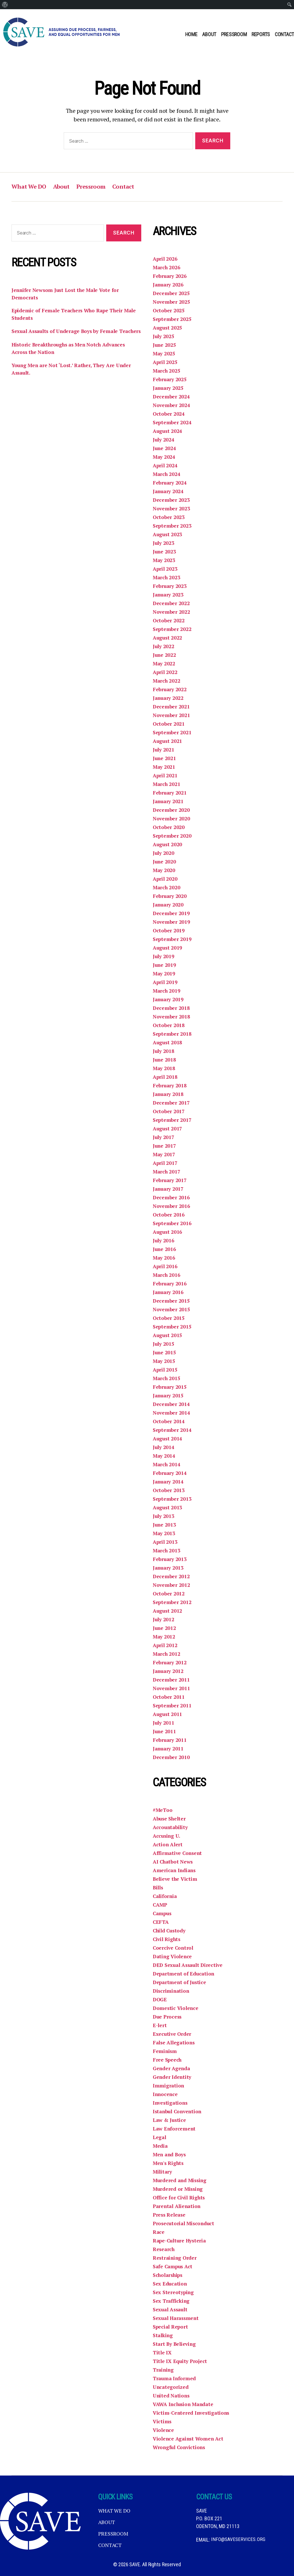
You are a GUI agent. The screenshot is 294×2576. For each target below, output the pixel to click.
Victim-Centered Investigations (192, 2413)
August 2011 (168, 1714)
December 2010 (171, 1757)
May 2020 (164, 870)
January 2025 (169, 388)
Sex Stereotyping (174, 2292)
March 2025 (167, 370)
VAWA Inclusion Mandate (184, 2404)
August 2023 (168, 534)
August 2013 (168, 1507)
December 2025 (171, 293)
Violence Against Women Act (189, 2438)
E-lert (160, 2025)
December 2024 (171, 396)
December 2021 (171, 706)
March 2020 (167, 887)
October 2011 (169, 1697)
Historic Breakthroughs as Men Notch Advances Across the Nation (71, 357)
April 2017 (165, 1163)
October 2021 (169, 723)
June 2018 (165, 1059)
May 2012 (164, 1636)
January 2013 (169, 1567)
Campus (163, 1913)
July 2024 (164, 439)
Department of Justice (180, 1982)
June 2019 (165, 965)
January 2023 (169, 594)
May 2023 (164, 560)
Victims (162, 2421)
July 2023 (164, 543)
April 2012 (165, 1645)
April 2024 (165, 465)
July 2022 (164, 646)
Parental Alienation (177, 2206)
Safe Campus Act (173, 2266)
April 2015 (165, 1369)
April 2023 (165, 568)
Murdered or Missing (178, 2189)
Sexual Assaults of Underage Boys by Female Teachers (66, 336)
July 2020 (164, 853)
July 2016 (164, 1240)
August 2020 (168, 844)
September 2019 (172, 939)
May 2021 (164, 767)
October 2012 (169, 1593)
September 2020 (172, 835)
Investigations (171, 2102)
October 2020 (169, 827)
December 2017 (171, 1102)
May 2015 (164, 1361)
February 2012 (170, 1662)
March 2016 (167, 1275)
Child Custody (170, 1930)
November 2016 (172, 1206)
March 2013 (167, 1550)
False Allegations (174, 2042)
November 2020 (172, 818)
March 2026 (167, 267)
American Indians (175, 1870)
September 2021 (172, 732)
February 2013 (170, 1559)
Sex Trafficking (172, 2301)
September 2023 (172, 525)
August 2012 (168, 1610)
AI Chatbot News (173, 1861)
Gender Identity (172, 2077)
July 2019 (164, 956)
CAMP (160, 1904)
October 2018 (169, 1025)
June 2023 (165, 551)
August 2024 (168, 431)
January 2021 (169, 801)
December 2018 (171, 1008)
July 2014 (164, 1447)
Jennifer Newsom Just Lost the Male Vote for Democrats (66, 294)
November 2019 (172, 922)
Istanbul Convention (178, 2111)
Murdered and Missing (181, 2180)
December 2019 (171, 913)
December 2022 (171, 603)
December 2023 (171, 500)
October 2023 (169, 517)
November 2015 (172, 1309)
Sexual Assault (171, 2309)
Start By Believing (175, 2344)
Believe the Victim (175, 1879)
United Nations (172, 2395)
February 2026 (170, 276)
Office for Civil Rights (179, 2197)
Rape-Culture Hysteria (180, 2240)
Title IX (162, 2352)
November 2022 (172, 612)
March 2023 (167, 577)
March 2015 (167, 1378)
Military (163, 2171)
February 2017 (170, 1180)
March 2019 (167, 990)
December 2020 (171, 810)
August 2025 (168, 327)
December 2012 (171, 1576)
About (209, 34)
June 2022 (165, 655)
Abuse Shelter (170, 1818)
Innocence (166, 2094)
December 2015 (171, 1300)
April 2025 (165, 362)
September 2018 (172, 1034)
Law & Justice (170, 2120)
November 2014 (172, 1412)
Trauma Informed (175, 2378)
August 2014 (168, 1438)
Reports (261, 34)
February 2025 (170, 379)
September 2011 (172, 1705)
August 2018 (168, 1042)
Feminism (165, 2051)
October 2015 (169, 1318)
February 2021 (170, 792)
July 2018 (164, 1051)
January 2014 (169, 1481)
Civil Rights (167, 1939)
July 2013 (164, 1516)
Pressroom (234, 34)
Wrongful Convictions (180, 2447)
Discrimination (171, 1991)
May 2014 (164, 1455)
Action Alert (168, 1844)
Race (159, 2232)
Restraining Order (175, 2258)
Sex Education (170, 2283)
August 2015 (168, 1335)
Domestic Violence (176, 2008)
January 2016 (169, 1292)
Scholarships (169, 2275)
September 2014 (172, 1430)
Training (164, 2369)
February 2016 (170, 1283)
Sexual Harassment (177, 2318)
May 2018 (164, 1068)
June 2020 (165, 861)
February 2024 (170, 482)
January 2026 (169, 284)
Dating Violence (173, 1956)
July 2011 (164, 1722)
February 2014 (170, 1473)
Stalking (163, 2335)
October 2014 (169, 1421)
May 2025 (164, 353)
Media (160, 2146)
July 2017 (164, 1137)
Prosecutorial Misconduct (184, 2223)
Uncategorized (171, 2387)
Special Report (171, 2326)
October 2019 (169, 930)
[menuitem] (5, 4)
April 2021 (165, 775)
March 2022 (167, 680)
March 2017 (167, 1171)
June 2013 (165, 1524)
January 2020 (169, 904)
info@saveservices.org (238, 2540)
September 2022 (172, 629)
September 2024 (172, 422)
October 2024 (169, 413)
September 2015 (172, 1326)
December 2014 (171, 1404)
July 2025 (164, 336)
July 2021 (164, 749)
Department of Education (184, 1973)
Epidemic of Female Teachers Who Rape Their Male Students (75, 315)
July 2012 (164, 1619)
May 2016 (164, 1257)
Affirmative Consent (178, 1853)
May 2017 (164, 1154)
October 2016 (169, 1214)
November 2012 (172, 1585)
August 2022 (168, 637)
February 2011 (170, 1740)
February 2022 (170, 689)
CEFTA (161, 1922)
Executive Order (172, 2034)
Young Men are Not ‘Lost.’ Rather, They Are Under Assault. (73, 379)
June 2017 (165, 1145)
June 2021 (165, 758)
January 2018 (169, 1094)
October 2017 (169, 1111)
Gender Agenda (172, 2068)
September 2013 (172, 1499)
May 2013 (164, 1533)
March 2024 (167, 474)
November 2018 (172, 1016)
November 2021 (172, 715)
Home (191, 34)
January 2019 (169, 999)
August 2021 (168, 741)
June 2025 (165, 345)
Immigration (169, 2085)
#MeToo (163, 1810)
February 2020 (170, 896)
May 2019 (164, 973)
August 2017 (168, 1128)
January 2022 (169, 698)
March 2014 (167, 1464)
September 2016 (172, 1223)
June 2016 (165, 1249)
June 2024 (165, 448)
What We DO (29, 187)
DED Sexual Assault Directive (189, 1965)
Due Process (168, 2016)
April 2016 (165, 1266)
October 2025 (169, 310)
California (165, 1896)
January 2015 (169, 1395)
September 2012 (172, 1602)
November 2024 (172, 405)
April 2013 (165, 1542)
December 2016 (171, 1197)
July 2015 (164, 1344)
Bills (158, 1887)
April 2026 (165, 258)
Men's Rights (169, 2163)
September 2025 (172, 319)
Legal (160, 2137)
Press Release (170, 2214)
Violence (163, 2430)
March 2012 (167, 1654)
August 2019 (168, 947)
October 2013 (169, 1490)
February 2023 (170, 586)
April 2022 (165, 672)
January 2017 (169, 1189)
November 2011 (172, 1688)
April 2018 (165, 1077)
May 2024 (164, 457)
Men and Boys (170, 2154)
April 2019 (165, 982)
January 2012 (169, 1671)
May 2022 (164, 663)
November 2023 (172, 508)
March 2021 (167, 784)
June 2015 (165, 1352)
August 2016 (168, 1232)
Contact (284, 34)
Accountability (171, 1827)
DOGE (160, 1999)
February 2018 (170, 1085)
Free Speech (168, 2059)
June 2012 (165, 1628)
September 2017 (172, 1120)
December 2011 (171, 1679)
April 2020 (165, 879)
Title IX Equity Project (180, 2361)
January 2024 (169, 491)
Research (164, 2249)
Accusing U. (167, 1836)
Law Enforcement (174, 2128)
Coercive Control (173, 1947)
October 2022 (169, 620)
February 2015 (170, 1387)
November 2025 (172, 302)
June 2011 (165, 1731)
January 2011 (169, 1748)
